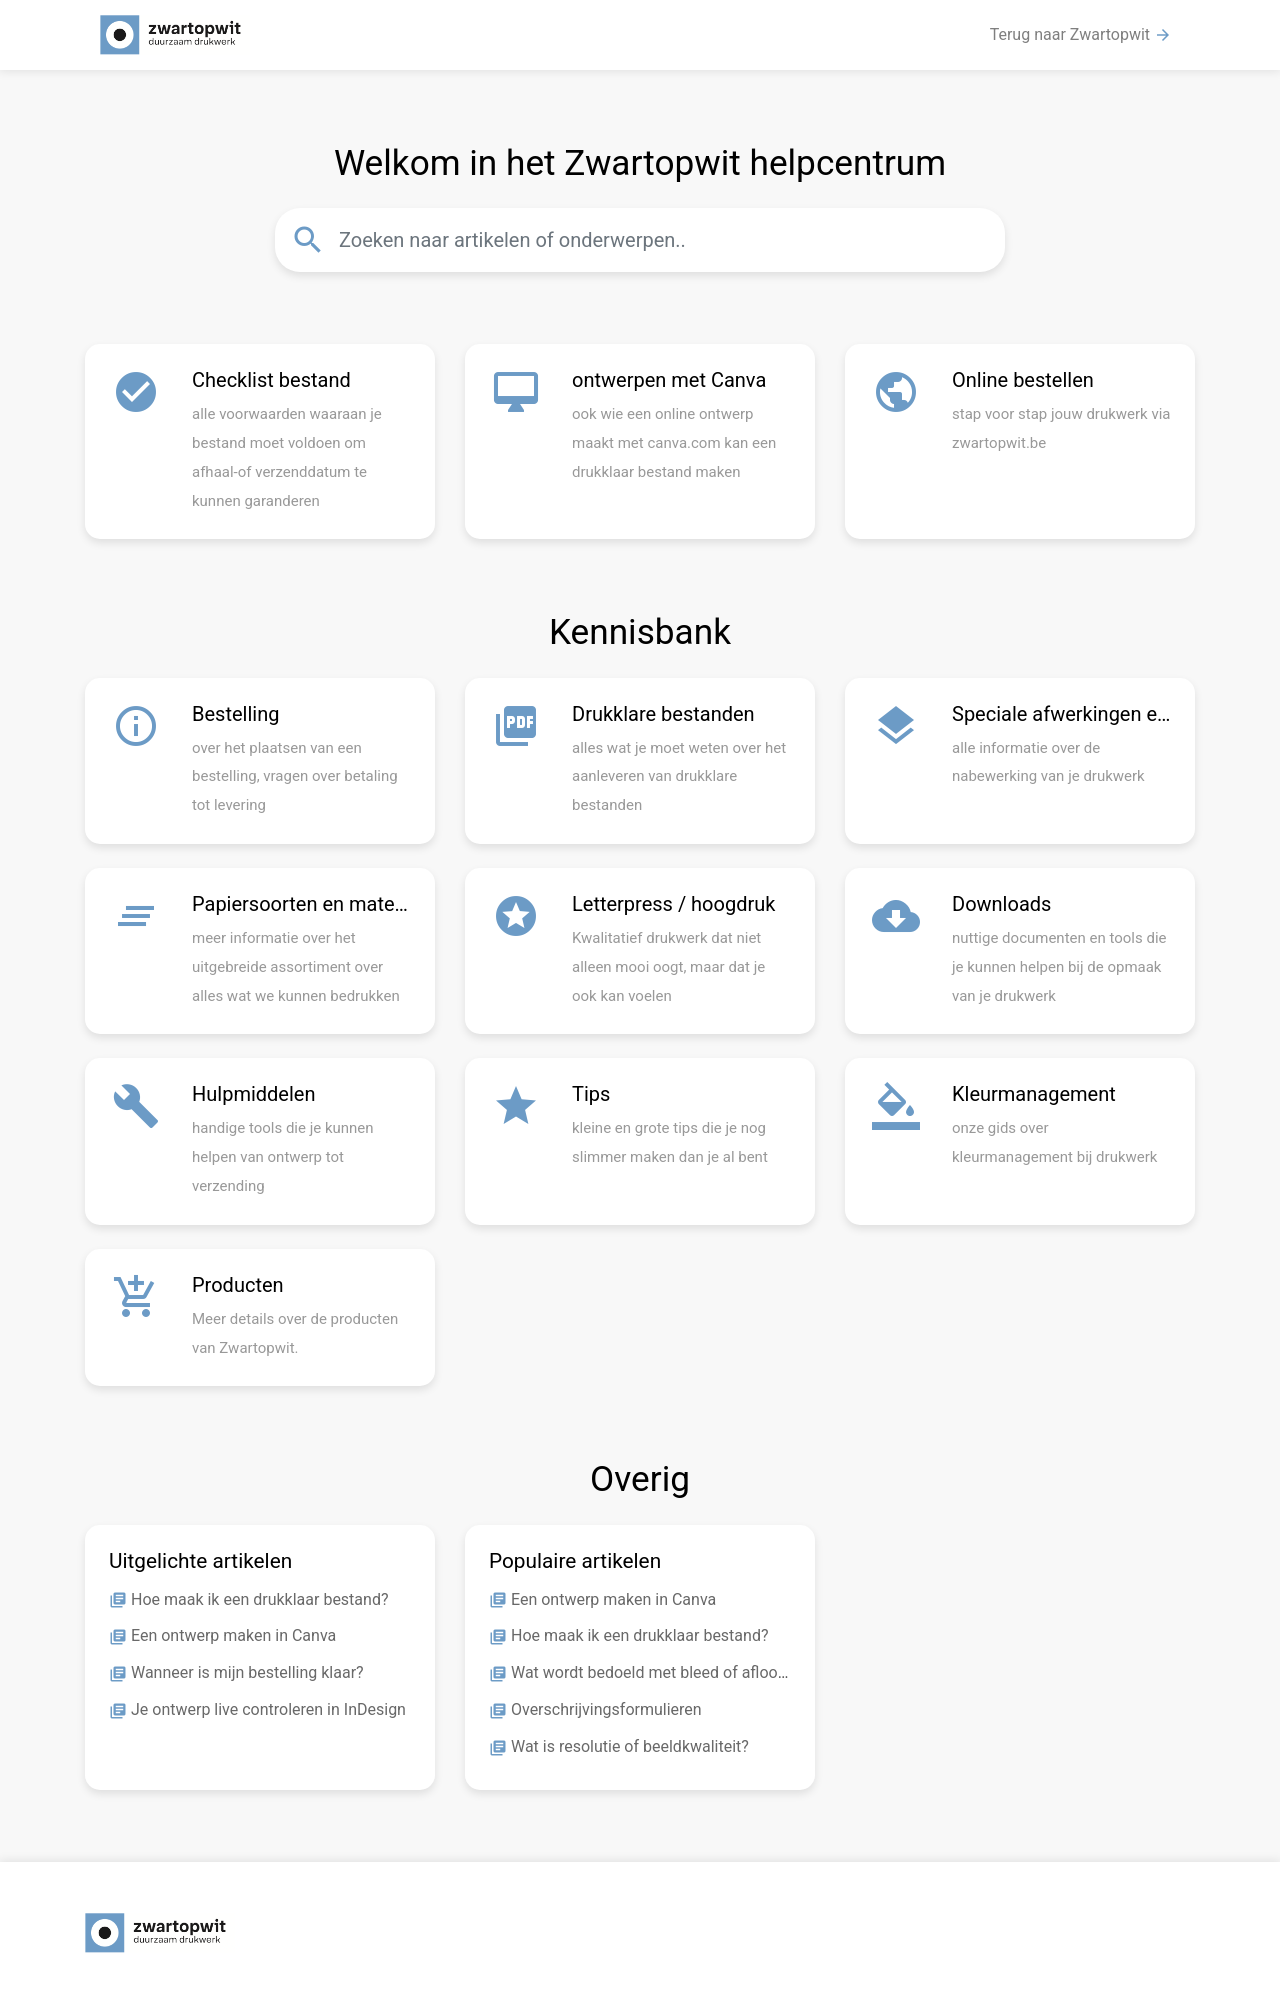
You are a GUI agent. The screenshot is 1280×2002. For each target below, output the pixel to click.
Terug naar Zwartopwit (1081, 35)
